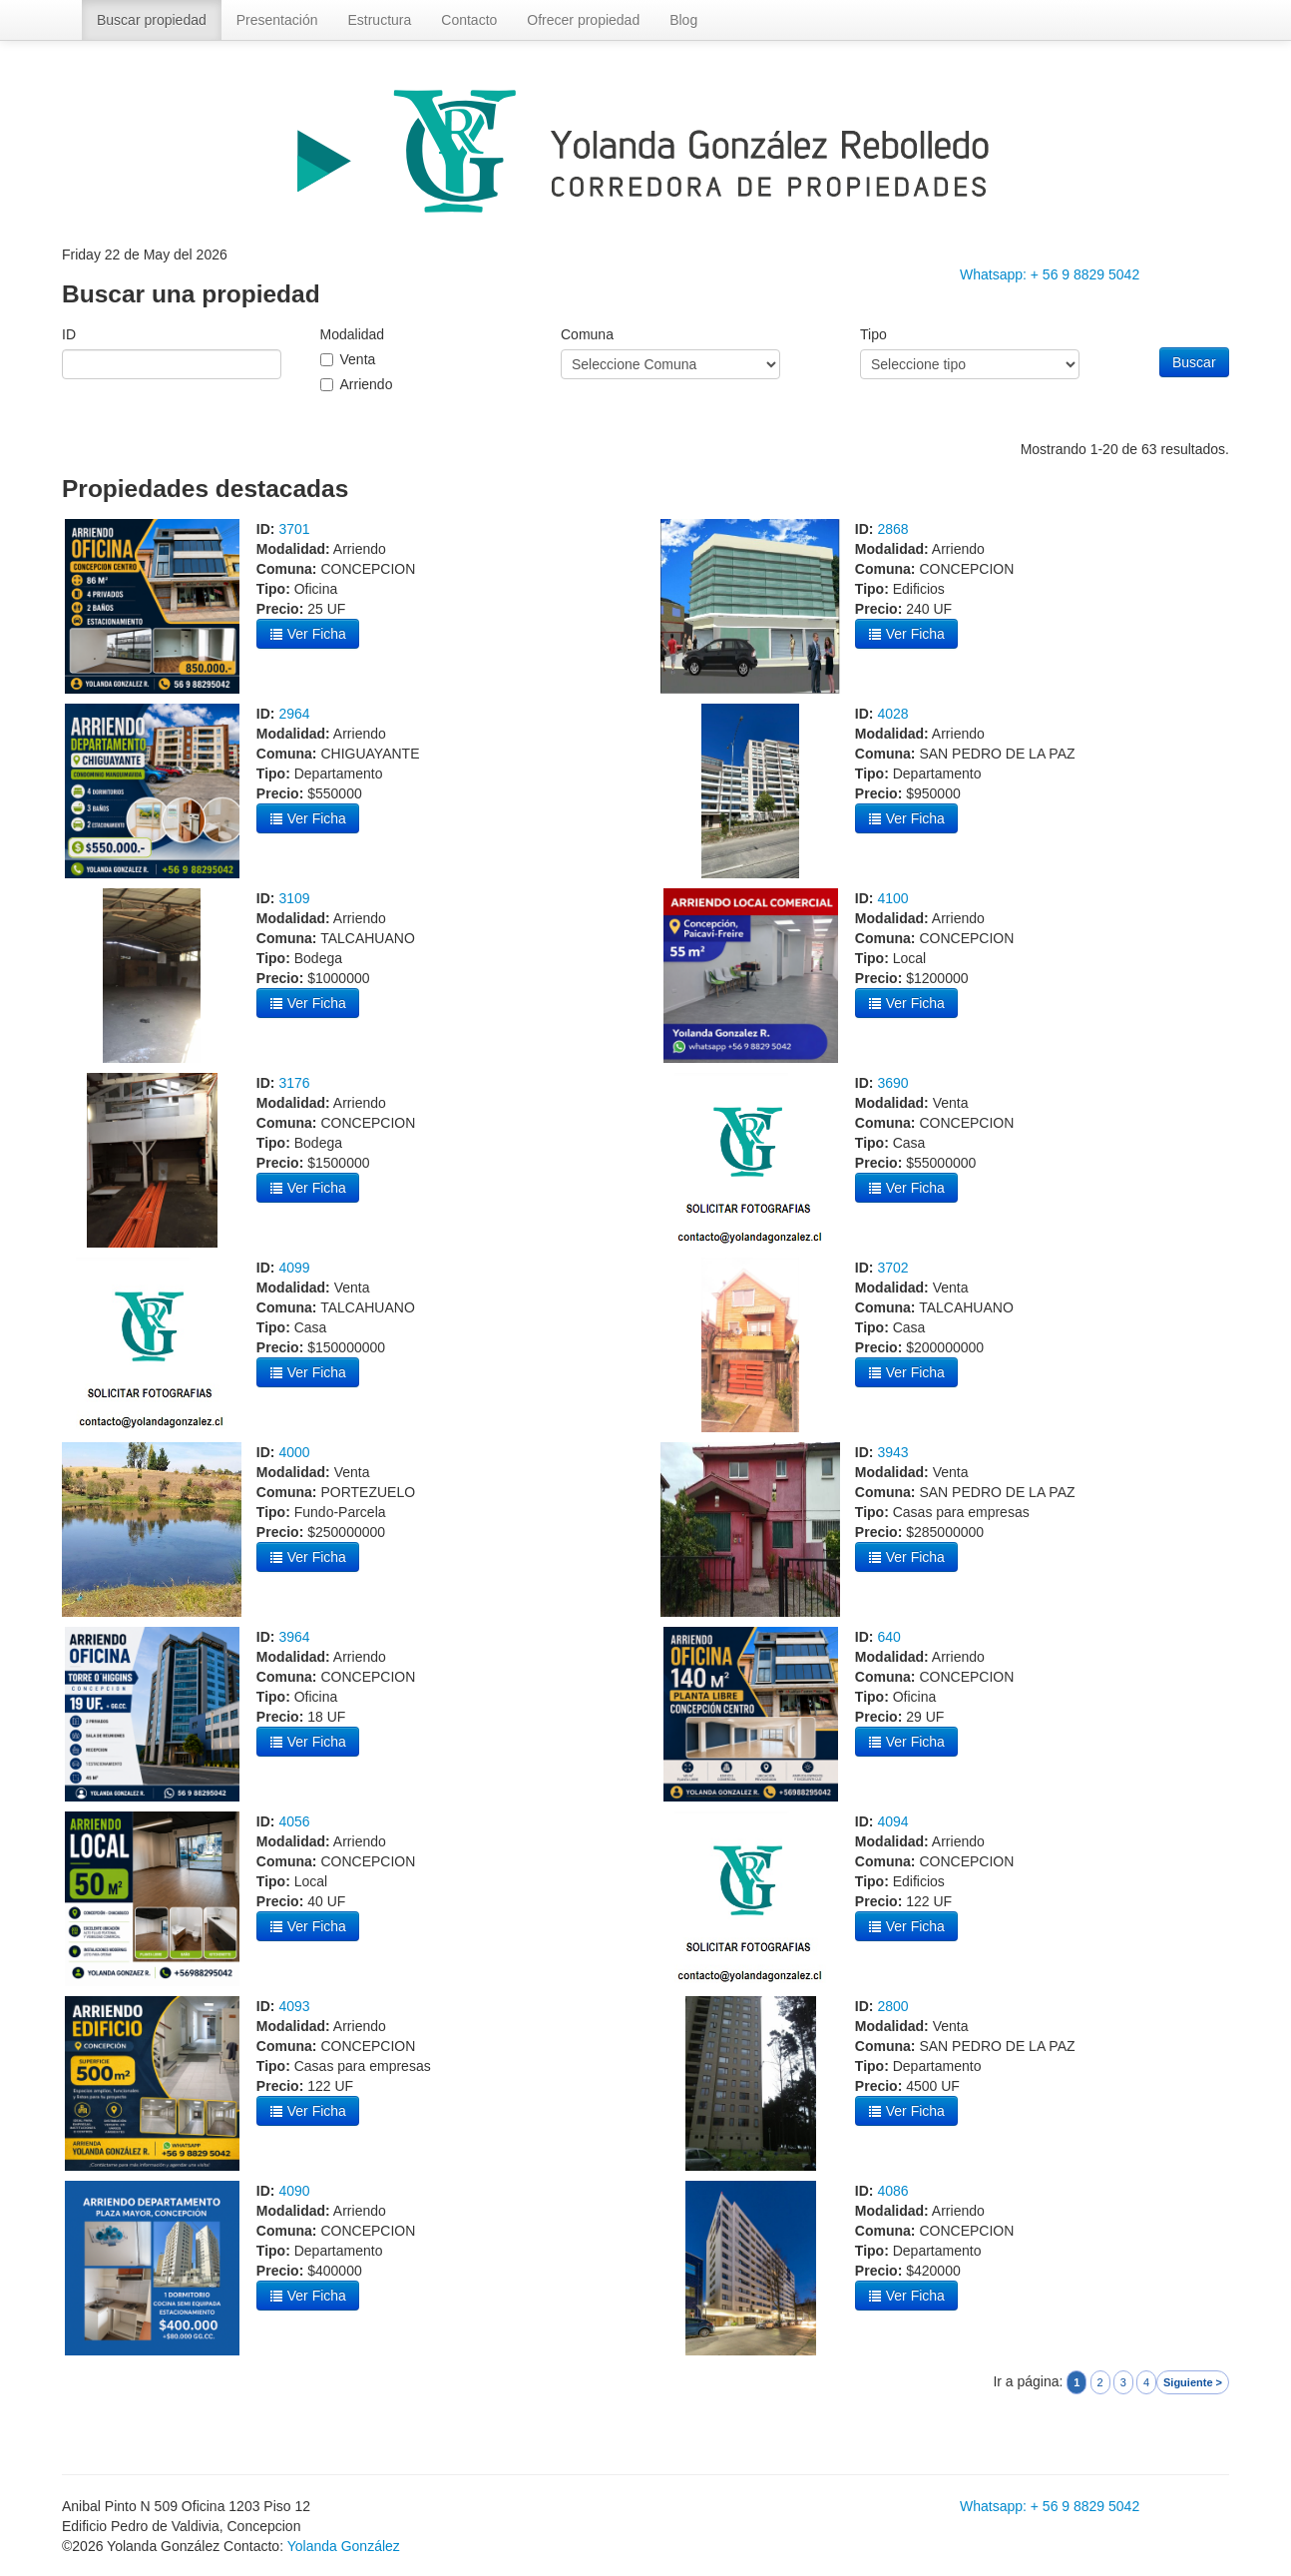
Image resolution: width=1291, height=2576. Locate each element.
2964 (293, 714)
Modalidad (352, 334)
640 (888, 1637)
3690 (892, 1083)
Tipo (873, 334)
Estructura (379, 20)
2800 (892, 2006)
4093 (293, 2006)
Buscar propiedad (152, 20)
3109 (293, 898)
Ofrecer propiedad (583, 20)
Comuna (587, 334)
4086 (892, 2191)
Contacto (469, 20)
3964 (293, 1637)
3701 (293, 529)
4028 (892, 714)
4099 (293, 1268)
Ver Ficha (307, 634)
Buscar (1194, 362)
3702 (892, 1268)
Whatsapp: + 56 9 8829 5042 (1049, 274)
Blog (683, 20)
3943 (892, 1452)
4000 (293, 1452)
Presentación (277, 20)
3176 (293, 1083)
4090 (293, 2191)
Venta (358, 359)
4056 (293, 1821)
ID (69, 334)
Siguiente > (1192, 2382)
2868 (892, 529)
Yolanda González (343, 2546)
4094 (892, 1821)
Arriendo (366, 384)
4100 (892, 898)
